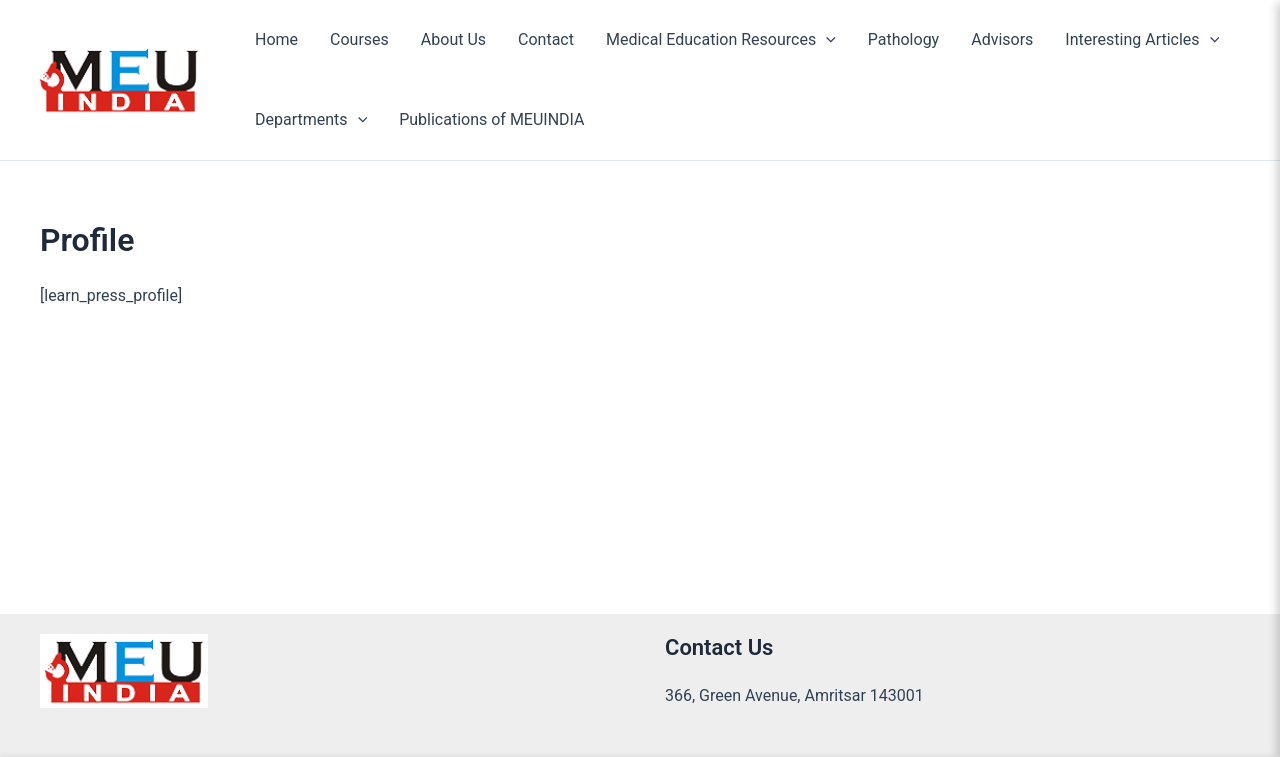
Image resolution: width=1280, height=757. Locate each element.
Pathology (903, 39)
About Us (453, 39)
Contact (546, 39)
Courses (359, 39)
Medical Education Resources (721, 40)
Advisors (1002, 39)
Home (276, 39)
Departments (311, 120)
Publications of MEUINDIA (491, 119)
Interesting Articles (1142, 40)
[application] (826, 40)
